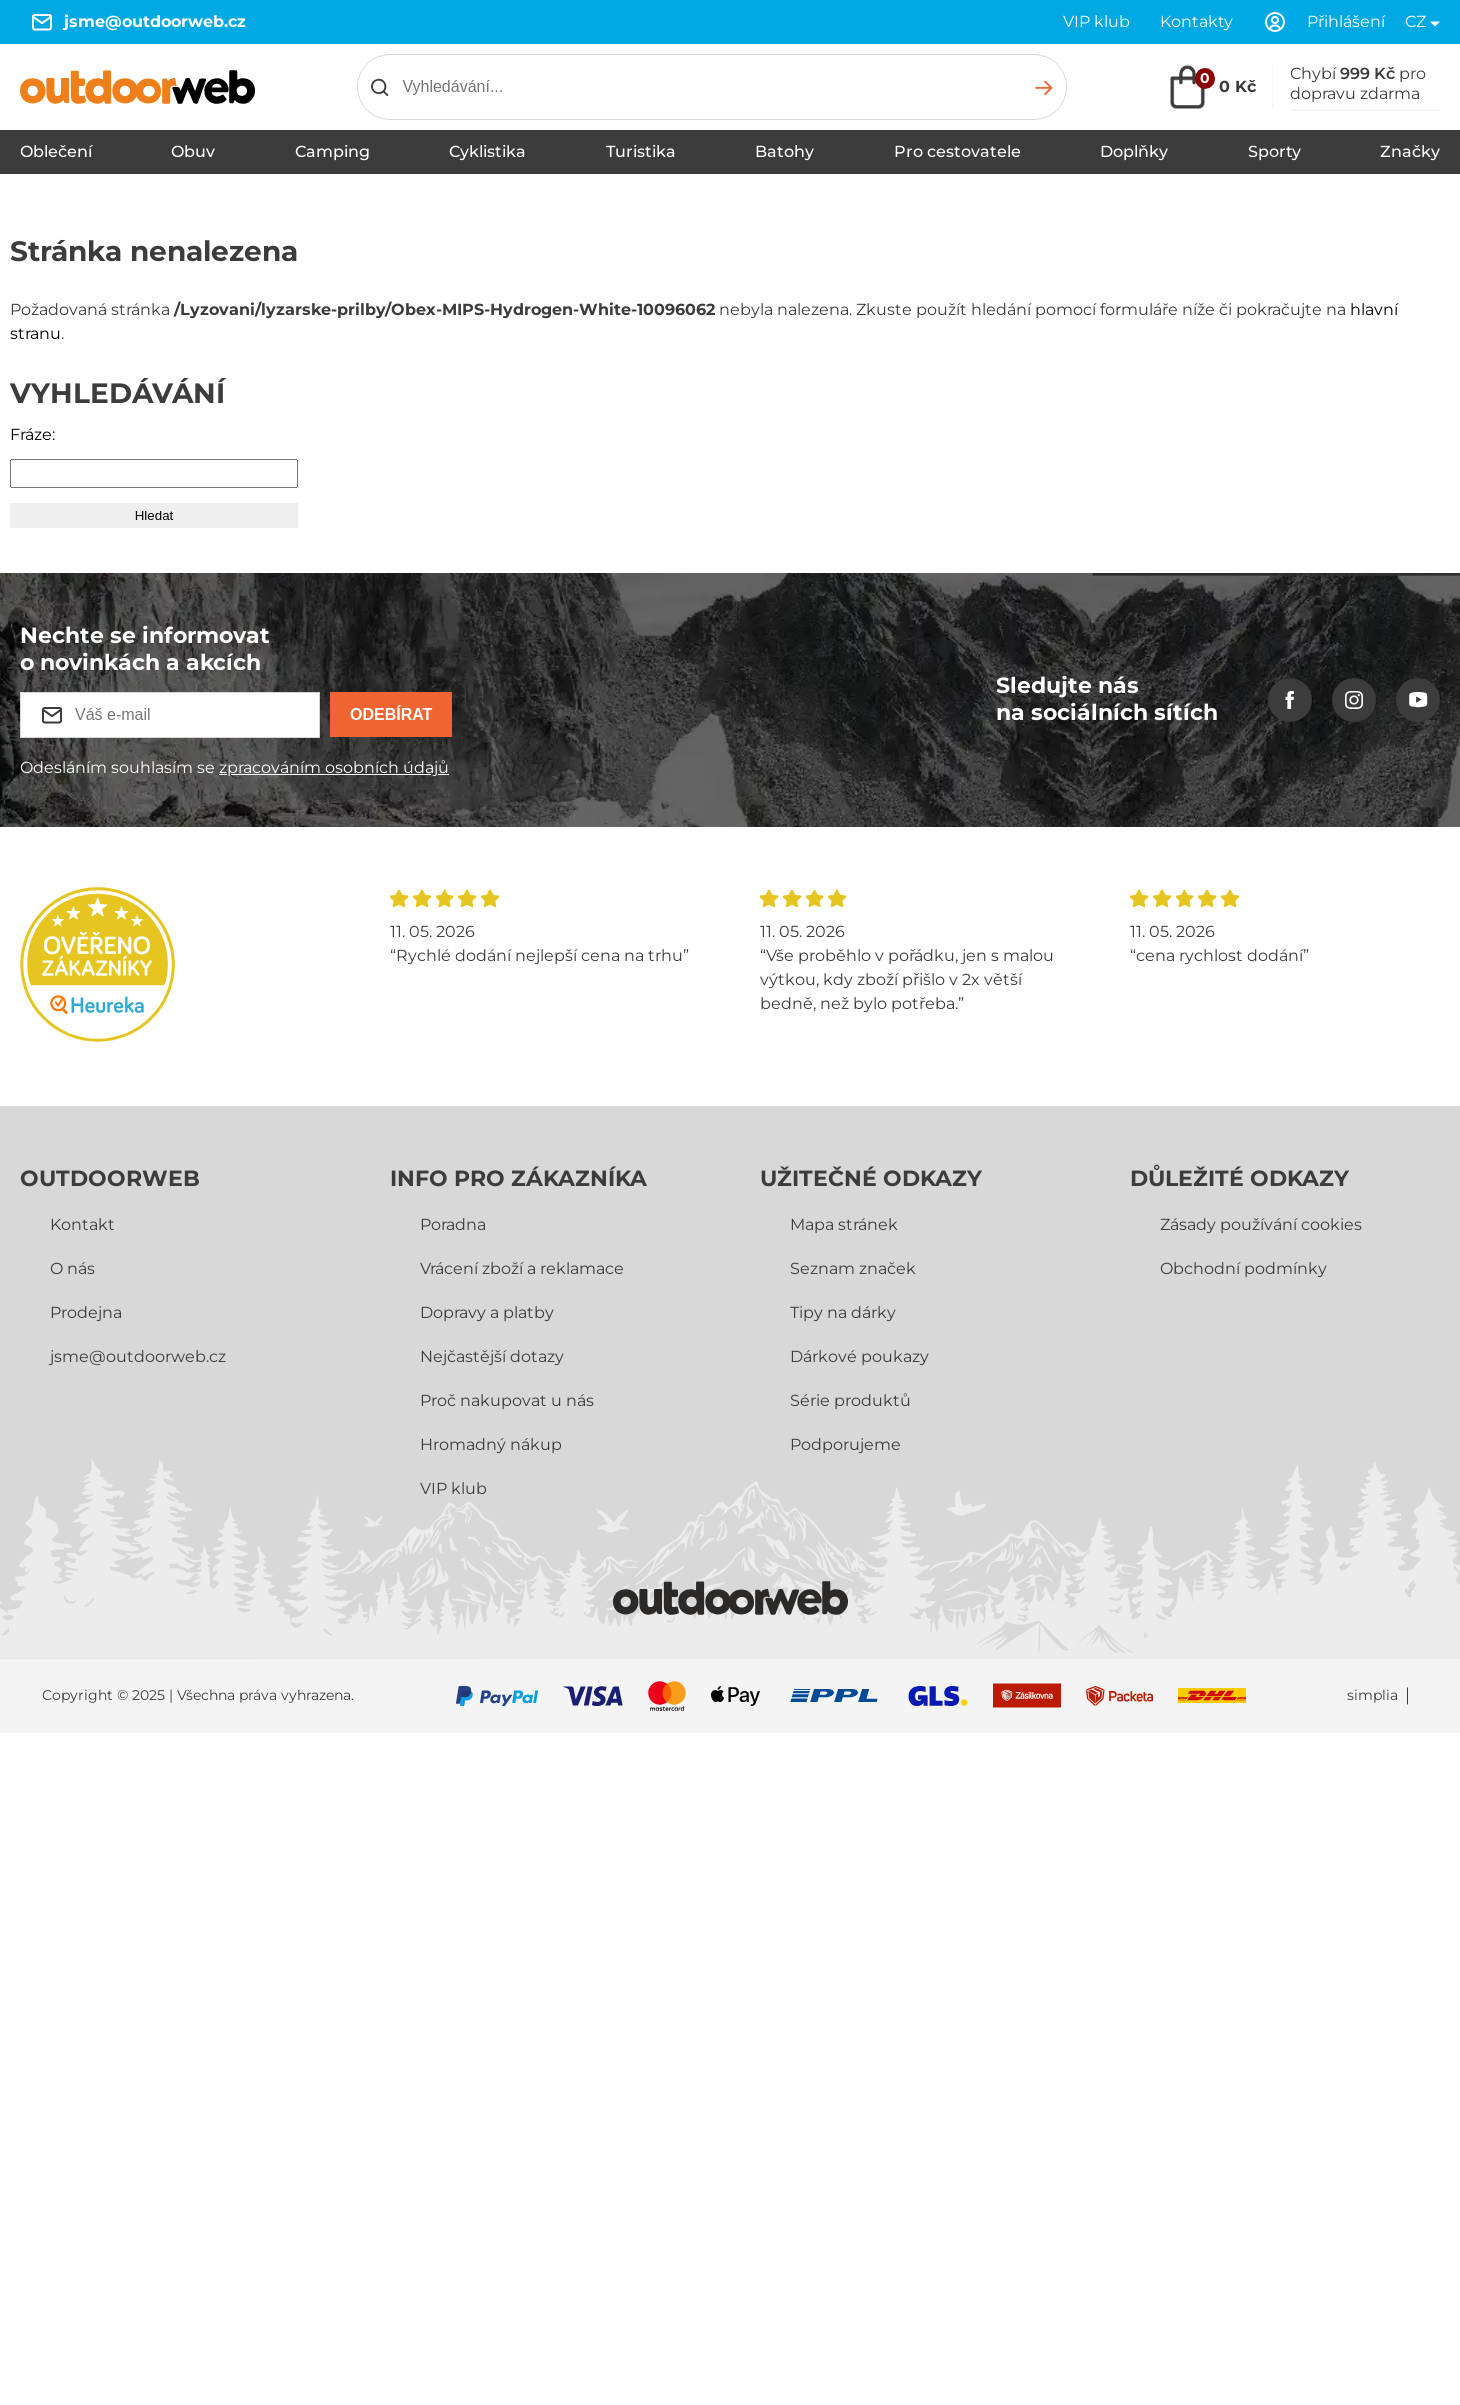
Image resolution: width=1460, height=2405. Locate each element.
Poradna (453, 1224)
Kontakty (1196, 21)
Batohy (784, 151)
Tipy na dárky (843, 1312)
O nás (72, 1268)
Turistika (641, 151)
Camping (332, 151)
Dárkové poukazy (859, 1356)
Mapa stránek (844, 1224)
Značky (1410, 151)
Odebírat (391, 714)
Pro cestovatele (957, 151)
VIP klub (1096, 21)
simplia (1372, 1695)
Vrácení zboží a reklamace (522, 1268)
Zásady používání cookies (1261, 1224)
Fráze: (32, 434)
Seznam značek (853, 1268)
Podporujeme (845, 1444)
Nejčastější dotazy (492, 1356)
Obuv (193, 151)
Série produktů (850, 1400)
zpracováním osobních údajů (334, 767)
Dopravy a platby (487, 1312)
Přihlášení (1346, 21)
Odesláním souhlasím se (234, 767)
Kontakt (82, 1224)
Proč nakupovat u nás (507, 1400)
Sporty (1274, 151)
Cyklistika (487, 151)
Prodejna (86, 1312)
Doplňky (1134, 151)
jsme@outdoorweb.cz (155, 21)
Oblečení (56, 151)
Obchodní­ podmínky (1243, 1268)
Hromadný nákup (491, 1444)
